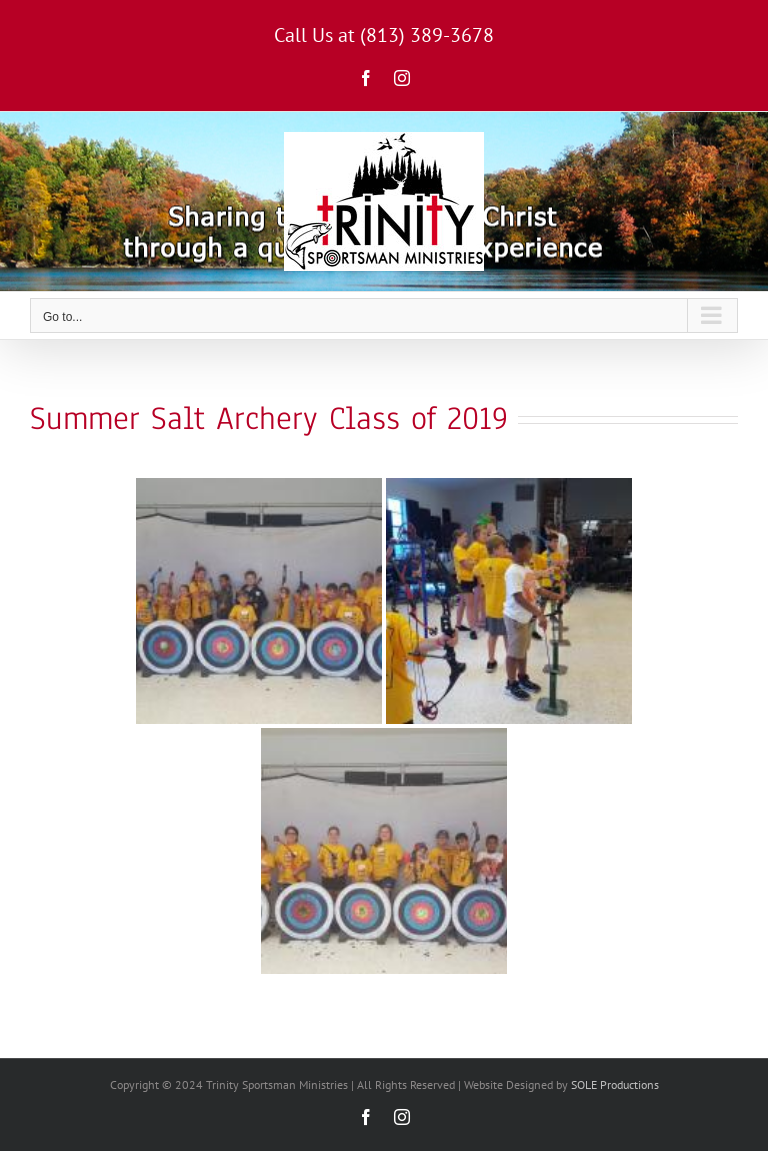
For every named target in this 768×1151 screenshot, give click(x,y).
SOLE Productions (615, 1084)
